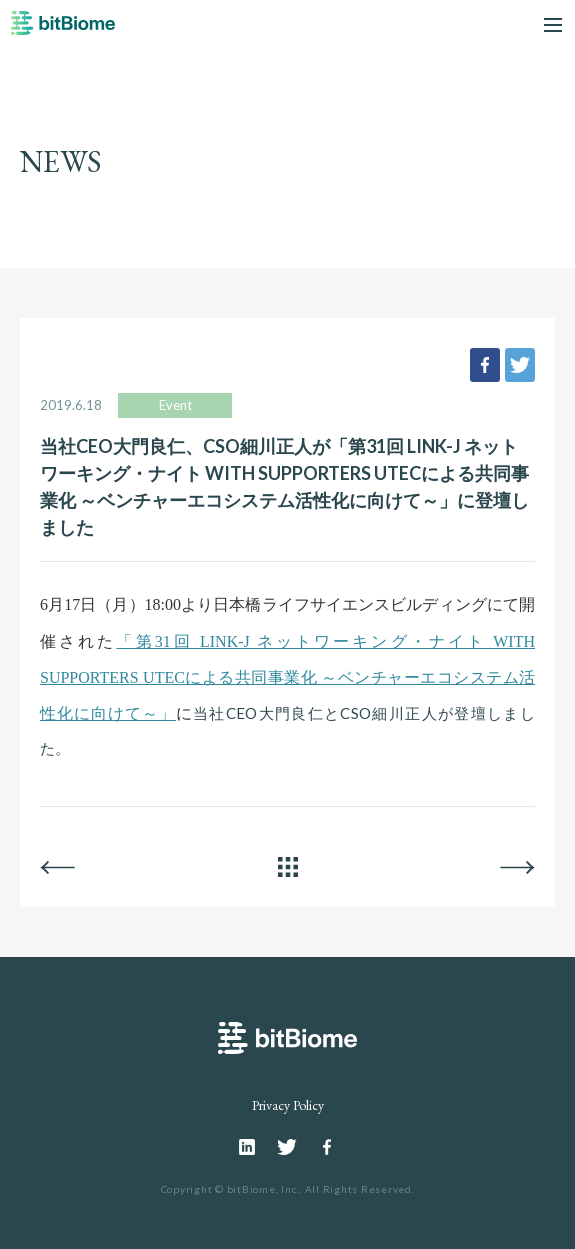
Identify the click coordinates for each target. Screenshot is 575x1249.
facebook (485, 365)
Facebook (327, 1147)
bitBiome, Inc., (264, 1189)
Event (175, 405)
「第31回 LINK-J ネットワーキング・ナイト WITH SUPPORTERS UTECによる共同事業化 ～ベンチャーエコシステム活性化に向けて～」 (287, 678)
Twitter (287, 1147)
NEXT (517, 867)
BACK (57, 867)
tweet (520, 365)
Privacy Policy (288, 1105)
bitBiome (63, 29)
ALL (288, 867)
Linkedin (248, 1147)
